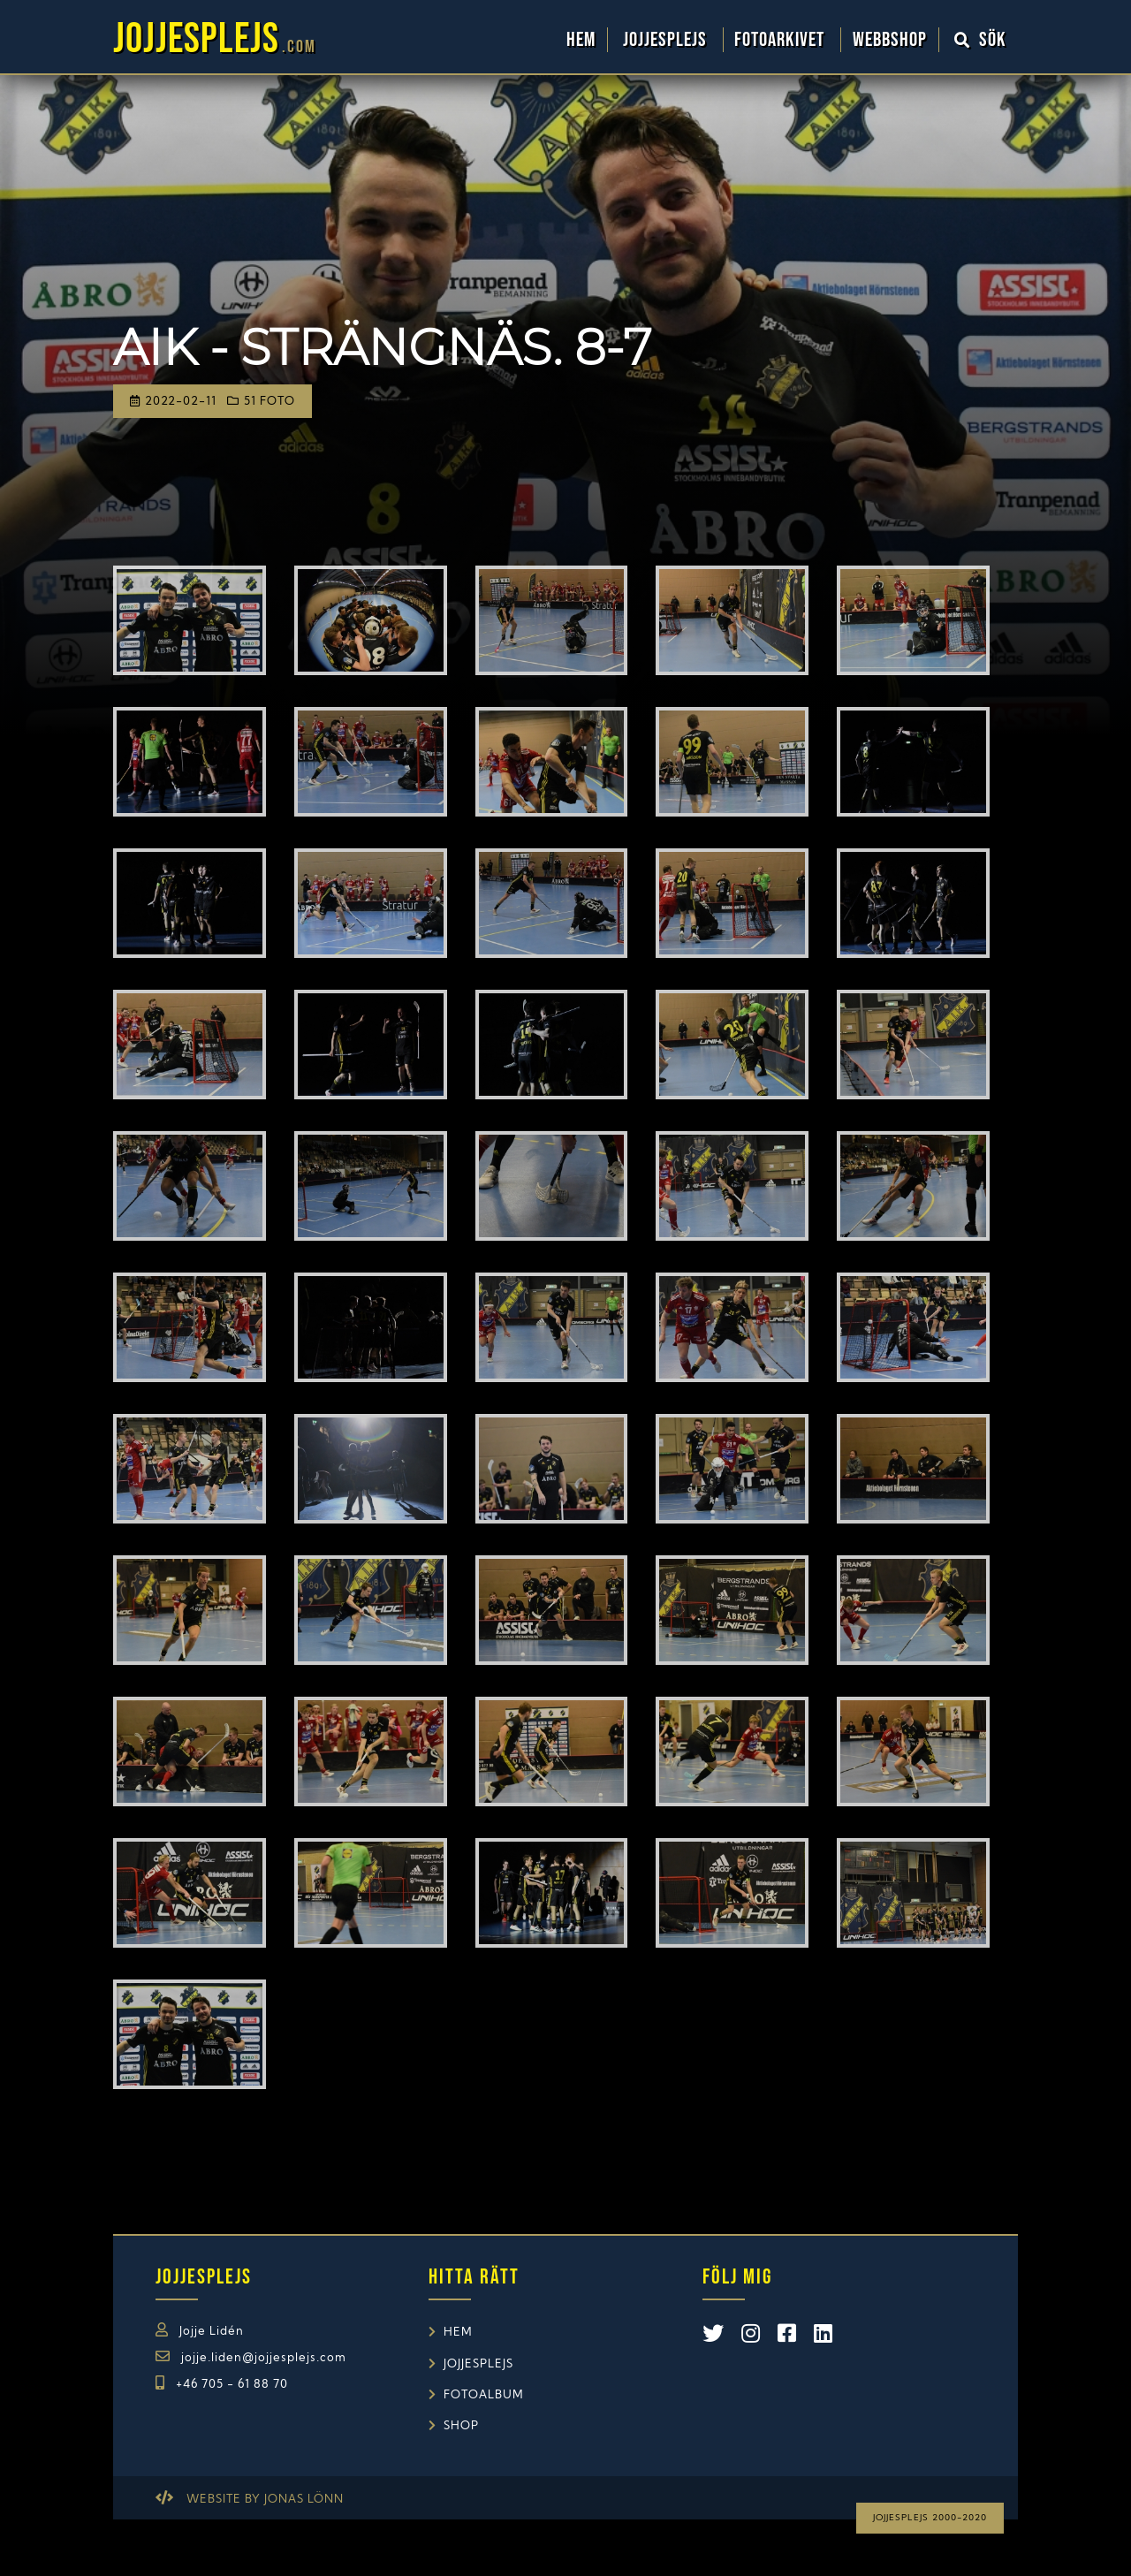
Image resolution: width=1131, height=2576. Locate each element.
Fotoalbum (484, 2395)
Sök (980, 39)
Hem (581, 39)
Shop (461, 2426)
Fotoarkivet (781, 39)
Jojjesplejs (667, 39)
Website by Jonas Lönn (265, 2499)
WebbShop (890, 39)
